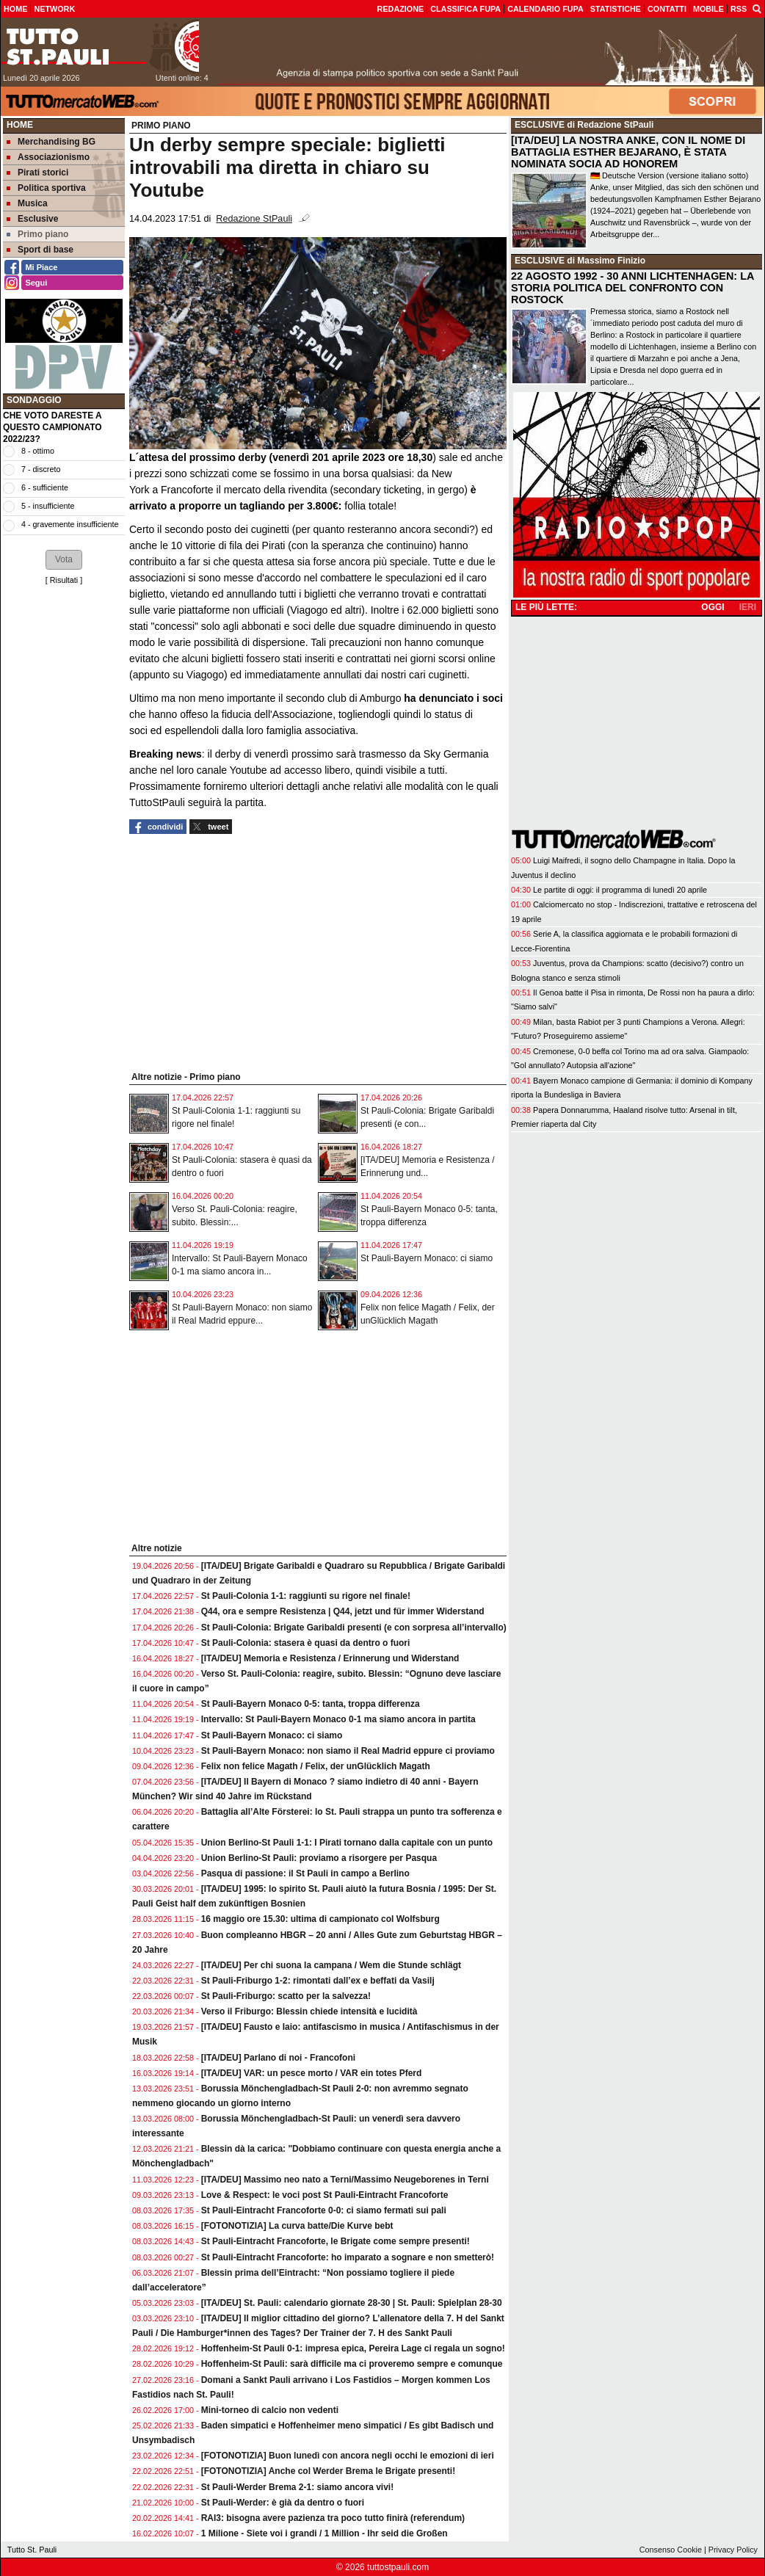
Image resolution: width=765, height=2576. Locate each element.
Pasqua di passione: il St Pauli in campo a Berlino (305, 1873)
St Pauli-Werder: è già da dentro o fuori (282, 2502)
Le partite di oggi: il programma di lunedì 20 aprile (620, 889)
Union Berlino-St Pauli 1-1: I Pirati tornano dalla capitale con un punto (347, 1842)
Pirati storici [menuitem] (37, 172)
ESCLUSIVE (540, 125)
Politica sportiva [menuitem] (46, 188)
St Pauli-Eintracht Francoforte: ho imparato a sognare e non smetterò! (347, 2257)
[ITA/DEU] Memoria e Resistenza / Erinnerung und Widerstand (330, 1658)
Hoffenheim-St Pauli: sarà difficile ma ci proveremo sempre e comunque (352, 2364)
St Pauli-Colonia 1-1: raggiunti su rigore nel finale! (305, 1596)
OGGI (712, 607)
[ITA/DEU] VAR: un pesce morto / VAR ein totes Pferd (311, 2073)
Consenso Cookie (670, 2549)
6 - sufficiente (44, 487)
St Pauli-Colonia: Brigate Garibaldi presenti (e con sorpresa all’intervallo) (354, 1627)
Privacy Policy (733, 2549)
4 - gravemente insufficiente (69, 524)
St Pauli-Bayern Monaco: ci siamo (426, 1258)
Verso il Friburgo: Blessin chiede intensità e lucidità (309, 2011)
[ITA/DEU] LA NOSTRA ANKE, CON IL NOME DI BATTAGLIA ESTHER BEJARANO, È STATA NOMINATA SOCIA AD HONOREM (628, 152)
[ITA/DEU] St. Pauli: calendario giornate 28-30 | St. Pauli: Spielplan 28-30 (351, 2303)
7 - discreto (40, 469)
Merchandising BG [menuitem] (51, 142)
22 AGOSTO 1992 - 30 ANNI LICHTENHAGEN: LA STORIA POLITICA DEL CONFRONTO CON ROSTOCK (632, 287)
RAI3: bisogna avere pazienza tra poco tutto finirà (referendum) (333, 2518)
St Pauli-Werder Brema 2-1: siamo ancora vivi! (297, 2487)
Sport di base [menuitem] (40, 249)
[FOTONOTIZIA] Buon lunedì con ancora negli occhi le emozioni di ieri (347, 2455)
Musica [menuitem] (27, 203)
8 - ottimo (37, 450)
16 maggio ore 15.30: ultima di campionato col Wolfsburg (320, 1919)
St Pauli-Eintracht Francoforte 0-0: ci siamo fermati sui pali (323, 2210)
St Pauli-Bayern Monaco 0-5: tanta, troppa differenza (310, 1704)
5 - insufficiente (47, 505)
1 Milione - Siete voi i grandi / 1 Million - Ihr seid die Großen (324, 2533)
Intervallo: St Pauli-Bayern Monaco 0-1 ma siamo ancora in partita (338, 1719)
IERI (747, 607)
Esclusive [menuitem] (32, 219)
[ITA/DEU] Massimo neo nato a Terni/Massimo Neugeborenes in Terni (345, 2179)
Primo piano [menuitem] (37, 234)
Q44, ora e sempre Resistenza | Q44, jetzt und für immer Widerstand (343, 1611)
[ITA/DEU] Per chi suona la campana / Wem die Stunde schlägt (331, 1965)
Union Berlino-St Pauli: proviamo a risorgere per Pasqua (319, 1858)
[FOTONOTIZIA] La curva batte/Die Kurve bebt (297, 2226)
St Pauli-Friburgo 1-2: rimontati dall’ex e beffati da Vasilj (318, 1980)
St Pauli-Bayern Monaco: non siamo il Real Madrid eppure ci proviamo (348, 1751)
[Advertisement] (64, 815)
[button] (64, 559)
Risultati (64, 580)
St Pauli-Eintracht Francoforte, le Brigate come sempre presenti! (335, 2241)
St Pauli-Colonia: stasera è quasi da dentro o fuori (305, 1643)
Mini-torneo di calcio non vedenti (269, 2410)
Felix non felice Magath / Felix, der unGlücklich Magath (315, 1766)
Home (20, 125)
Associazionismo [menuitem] (48, 157)
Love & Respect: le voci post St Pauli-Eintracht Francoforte (325, 2195)
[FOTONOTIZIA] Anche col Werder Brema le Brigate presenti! (328, 2471)
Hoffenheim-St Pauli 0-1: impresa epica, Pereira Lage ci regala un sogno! (353, 2348)
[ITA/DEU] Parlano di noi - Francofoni (278, 2058)
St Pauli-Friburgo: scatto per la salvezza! (286, 1996)
